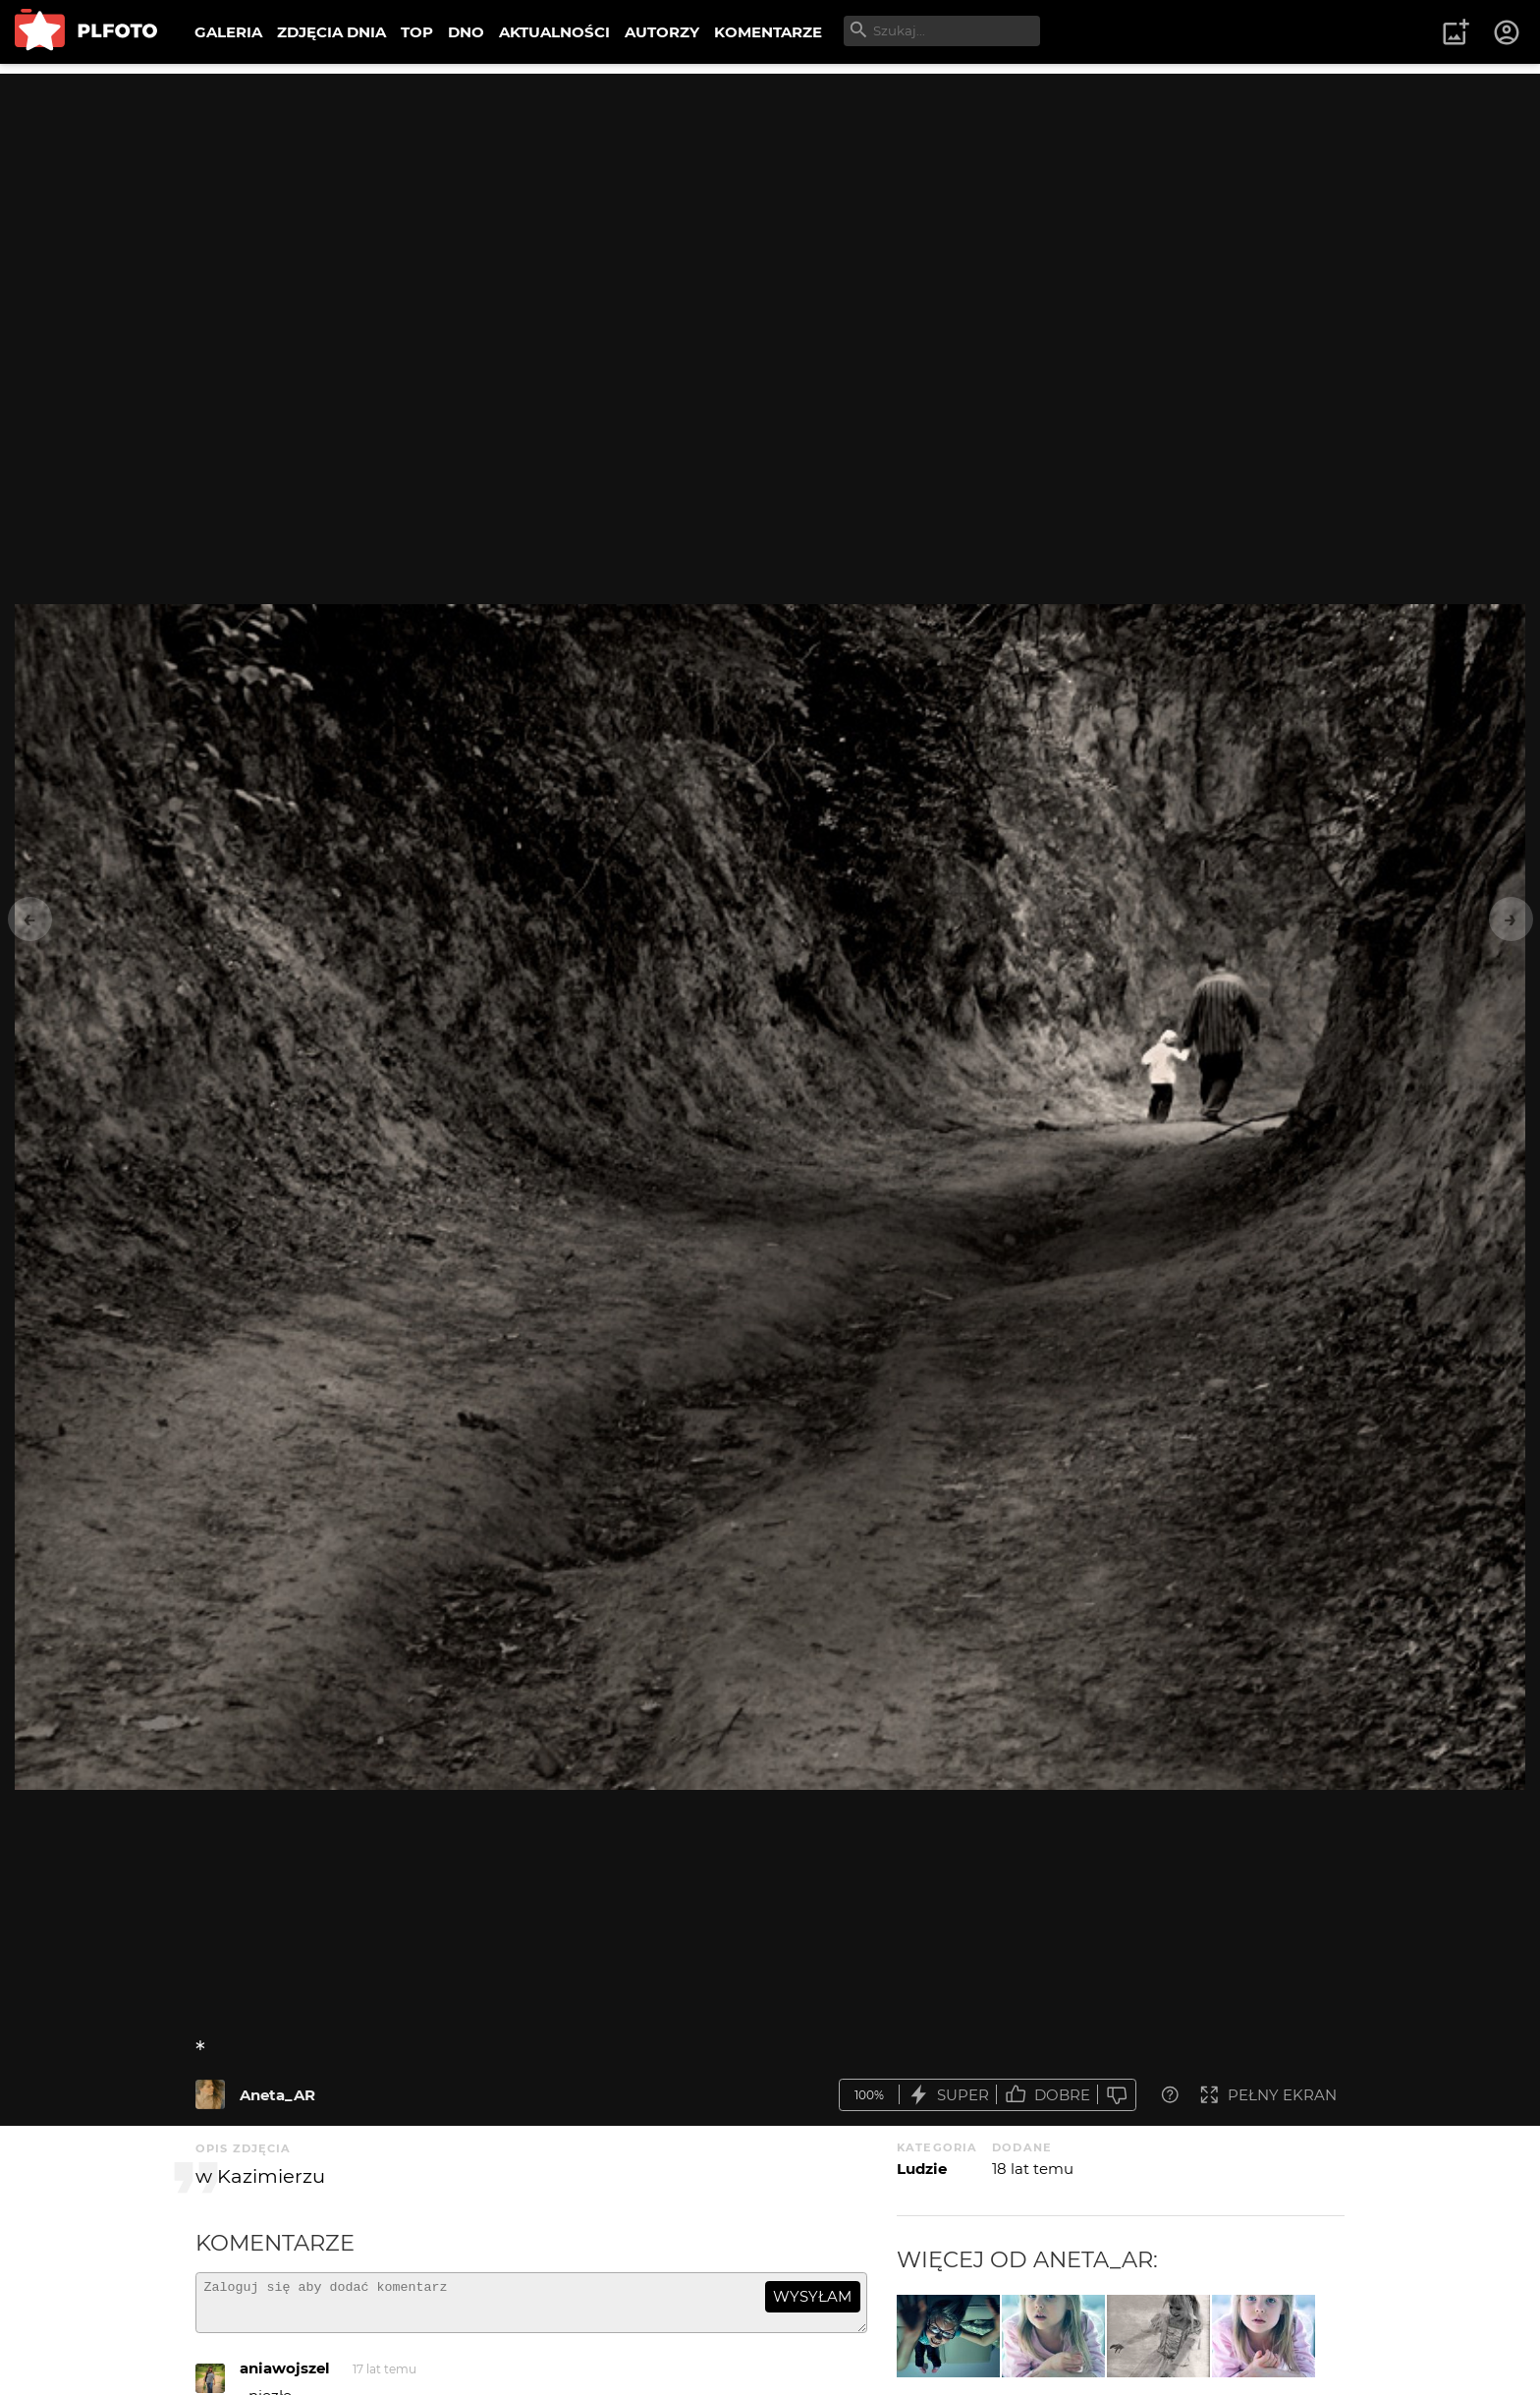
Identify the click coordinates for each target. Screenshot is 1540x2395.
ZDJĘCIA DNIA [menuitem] (331, 32)
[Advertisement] (770, 211)
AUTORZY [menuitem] (662, 32)
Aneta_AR (277, 2095)
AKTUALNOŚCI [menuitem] (554, 32)
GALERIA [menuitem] (228, 32)
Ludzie (922, 2168)
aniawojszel (285, 2376)
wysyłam (812, 2296)
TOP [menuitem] (417, 32)
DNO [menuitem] (466, 32)
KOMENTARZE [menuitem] (768, 32)
